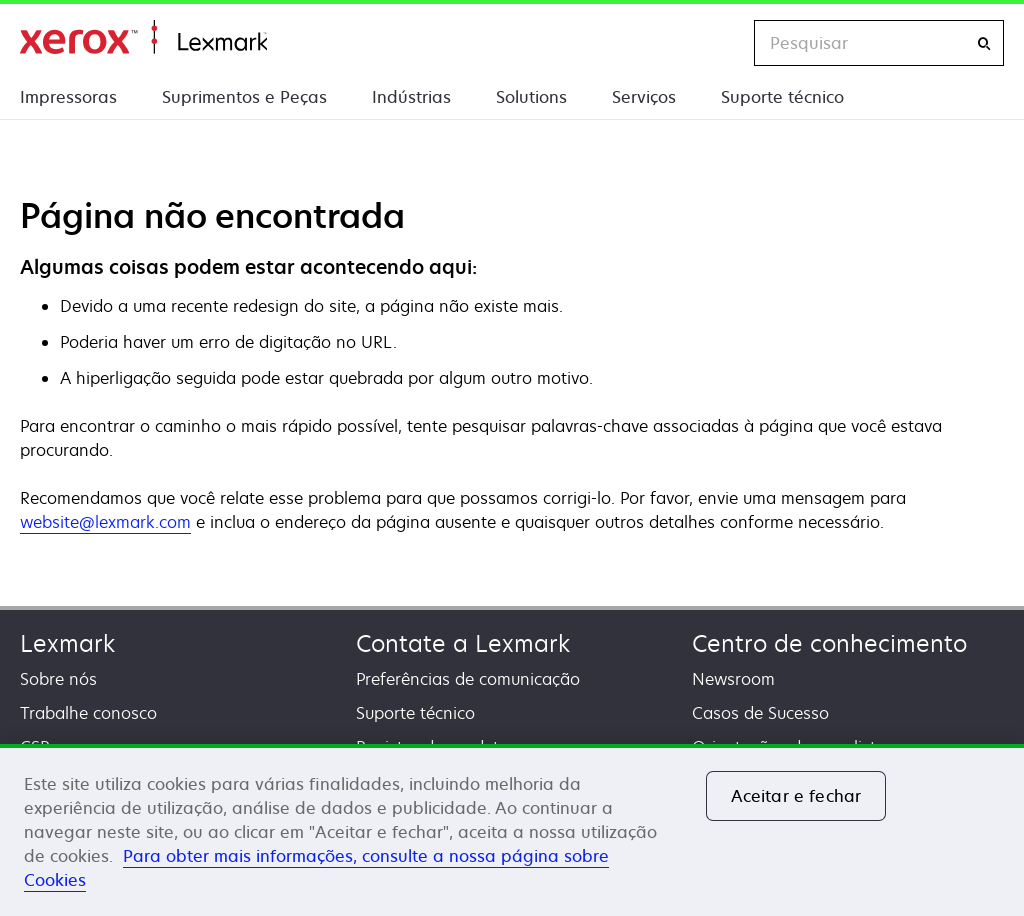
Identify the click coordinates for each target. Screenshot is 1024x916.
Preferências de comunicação (468, 679)
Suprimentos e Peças (244, 97)
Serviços (644, 97)
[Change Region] (718, 43)
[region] (512, 830)
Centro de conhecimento (829, 643)
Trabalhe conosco (88, 713)
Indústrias (411, 97)
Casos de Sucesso (760, 713)
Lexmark (67, 643)
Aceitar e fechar (796, 796)
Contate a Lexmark (463, 643)
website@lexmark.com (105, 522)
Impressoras (68, 97)
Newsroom (733, 679)
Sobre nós (58, 679)
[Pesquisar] (984, 43)
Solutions (531, 97)
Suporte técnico (782, 97)
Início (143, 37)
